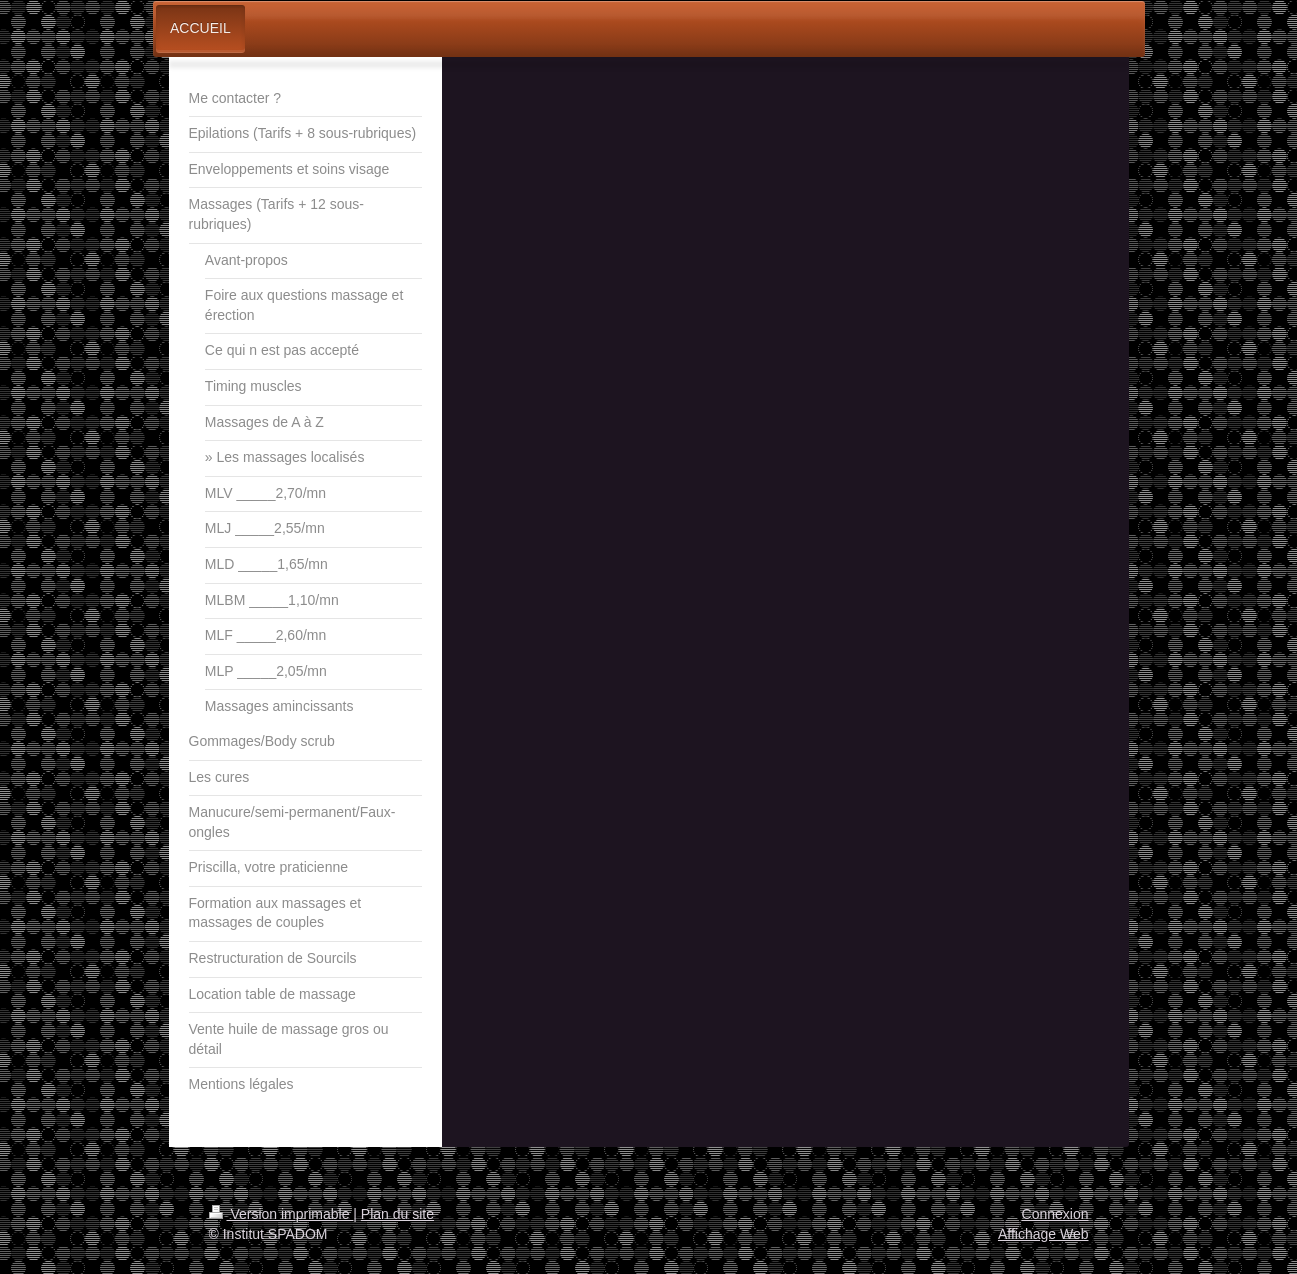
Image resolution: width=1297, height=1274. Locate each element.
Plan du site (397, 1214)
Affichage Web (1043, 1234)
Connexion (1055, 1214)
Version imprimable (281, 1214)
